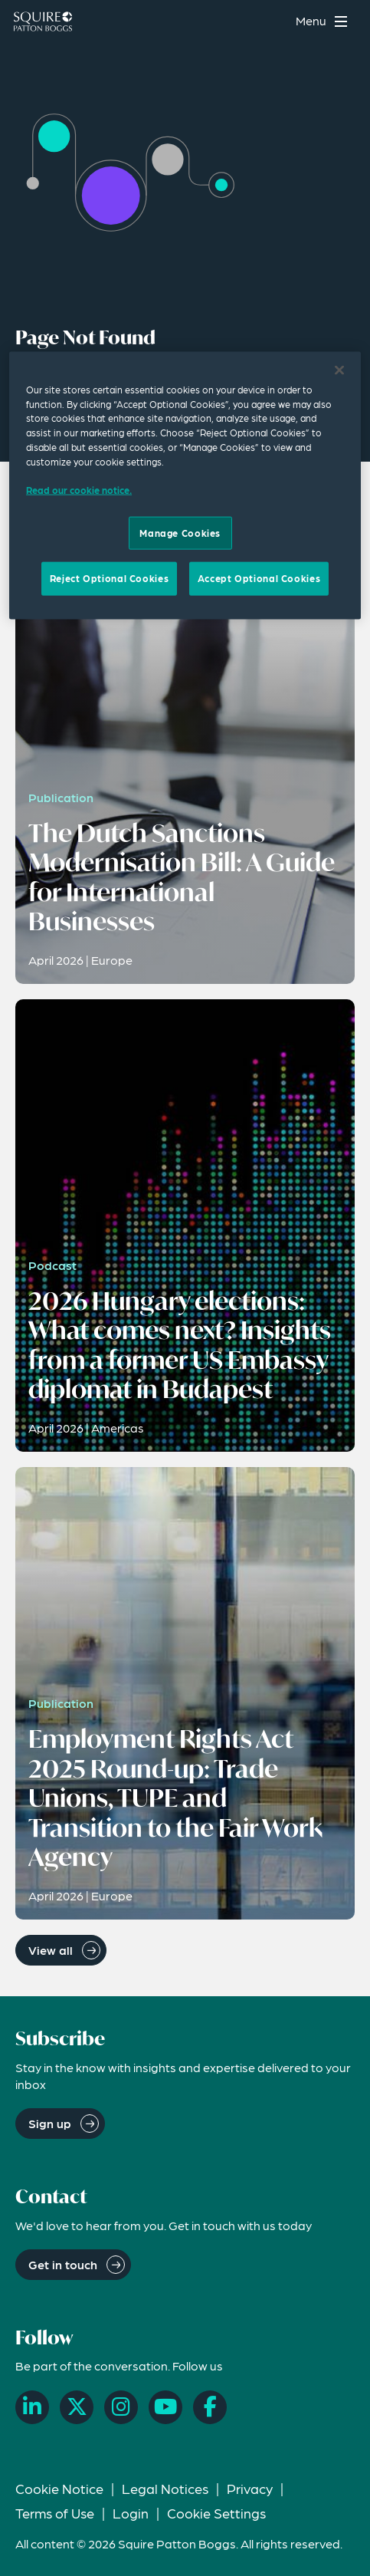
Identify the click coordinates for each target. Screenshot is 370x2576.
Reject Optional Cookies (109, 578)
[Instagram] (121, 2407)
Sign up (49, 2123)
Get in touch (62, 2264)
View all (50, 1950)
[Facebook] (210, 2407)
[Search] (274, 21)
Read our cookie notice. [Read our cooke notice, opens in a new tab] (79, 490)
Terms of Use (54, 2513)
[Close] (339, 370)
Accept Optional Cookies (259, 578)
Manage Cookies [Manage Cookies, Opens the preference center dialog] (180, 533)
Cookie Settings (216, 2513)
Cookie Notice (59, 2488)
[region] (185, 485)
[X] (76, 2407)
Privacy (250, 2488)
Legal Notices (165, 2488)
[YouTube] (165, 2407)
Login (131, 2513)
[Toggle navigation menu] (323, 21)
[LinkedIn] (32, 2407)
